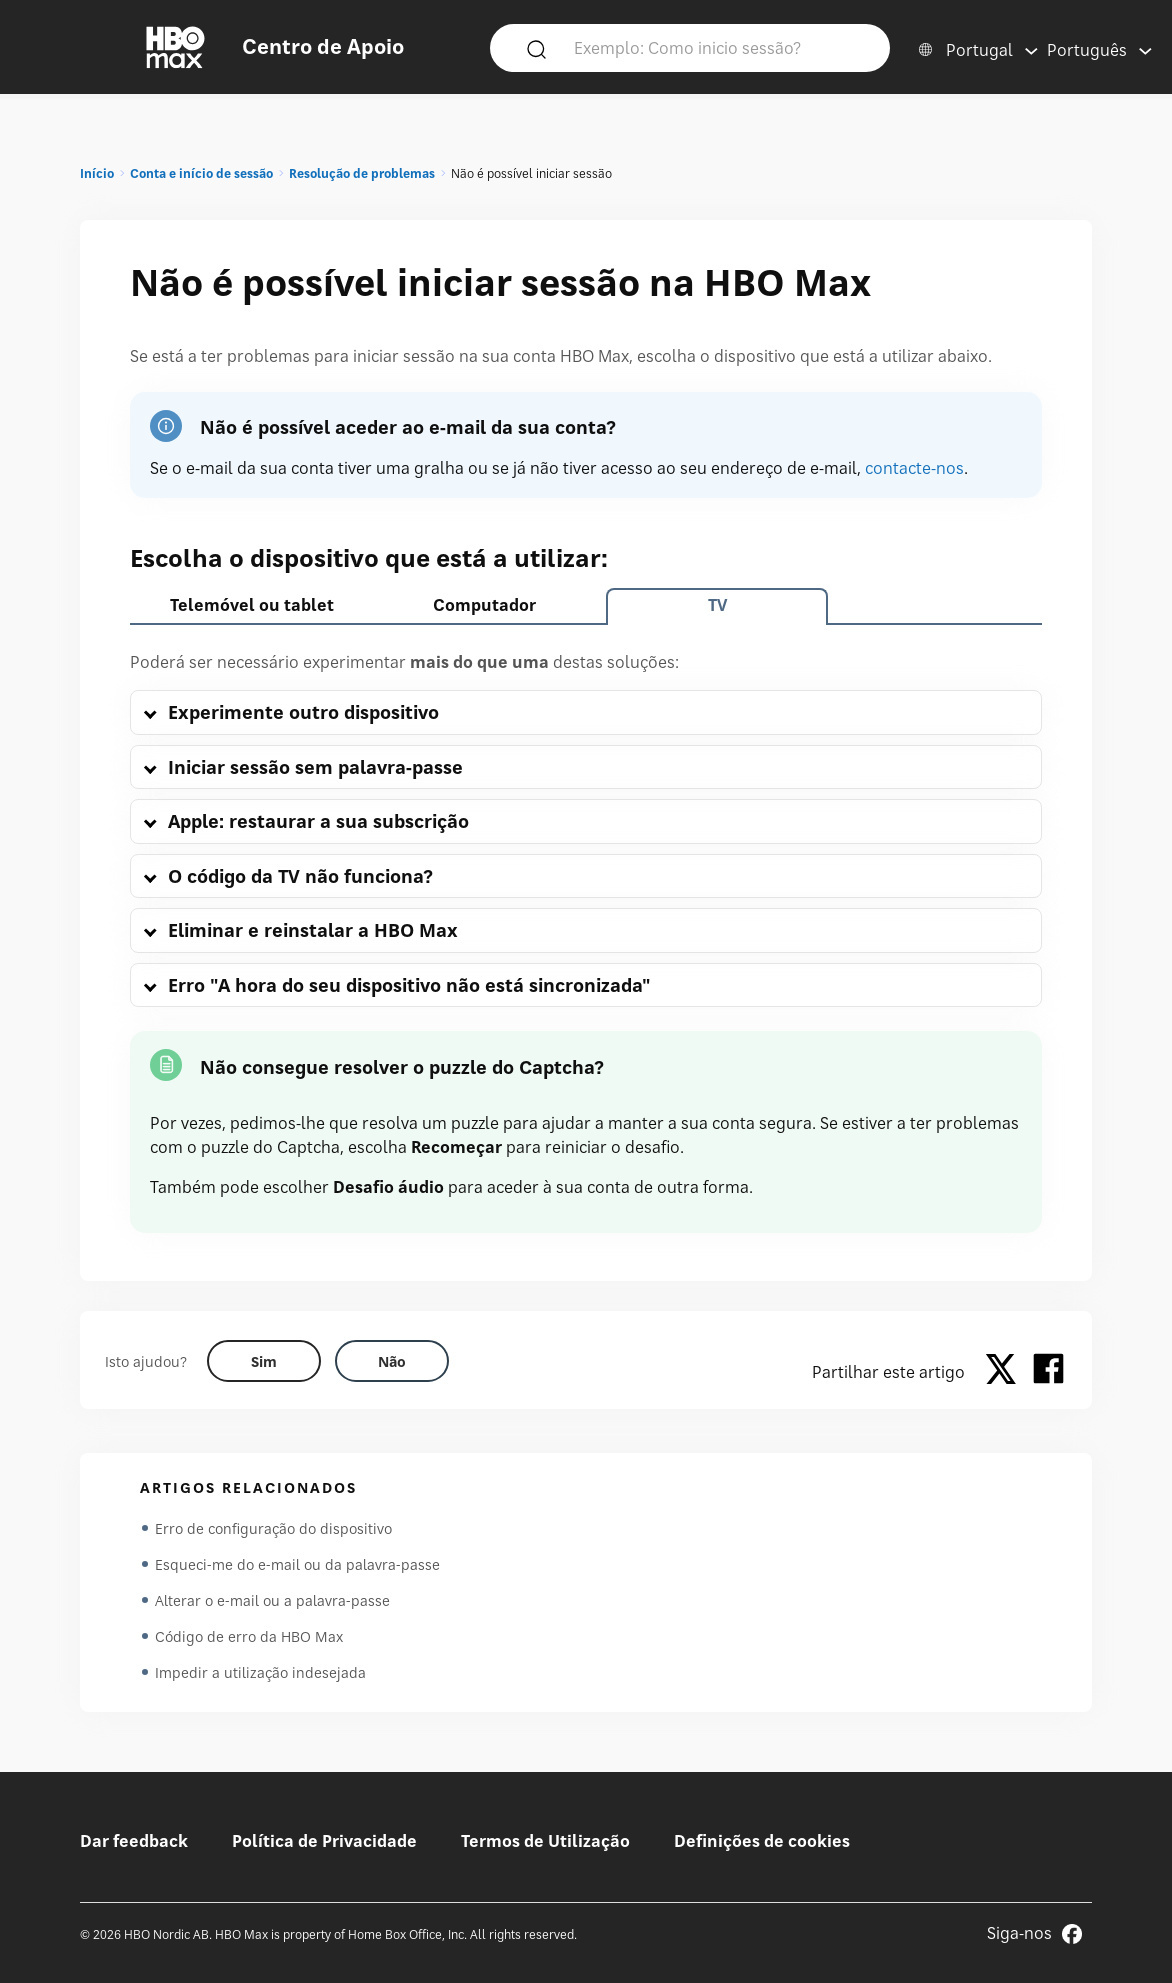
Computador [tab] (484, 605)
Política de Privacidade (324, 1841)
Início (97, 173)
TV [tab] (717, 605)
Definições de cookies (762, 1841)
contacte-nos (914, 468)
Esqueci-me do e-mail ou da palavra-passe (297, 1564)
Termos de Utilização (545, 1841)
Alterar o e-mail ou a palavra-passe (272, 1600)
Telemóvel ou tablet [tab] (252, 605)
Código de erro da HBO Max (249, 1636)
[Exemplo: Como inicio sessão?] (719, 47)
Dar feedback (134, 1841)
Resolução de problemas (362, 173)
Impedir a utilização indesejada (260, 1672)
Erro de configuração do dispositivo (273, 1528)
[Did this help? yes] (264, 1361)
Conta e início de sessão (201, 173)
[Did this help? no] (392, 1361)
